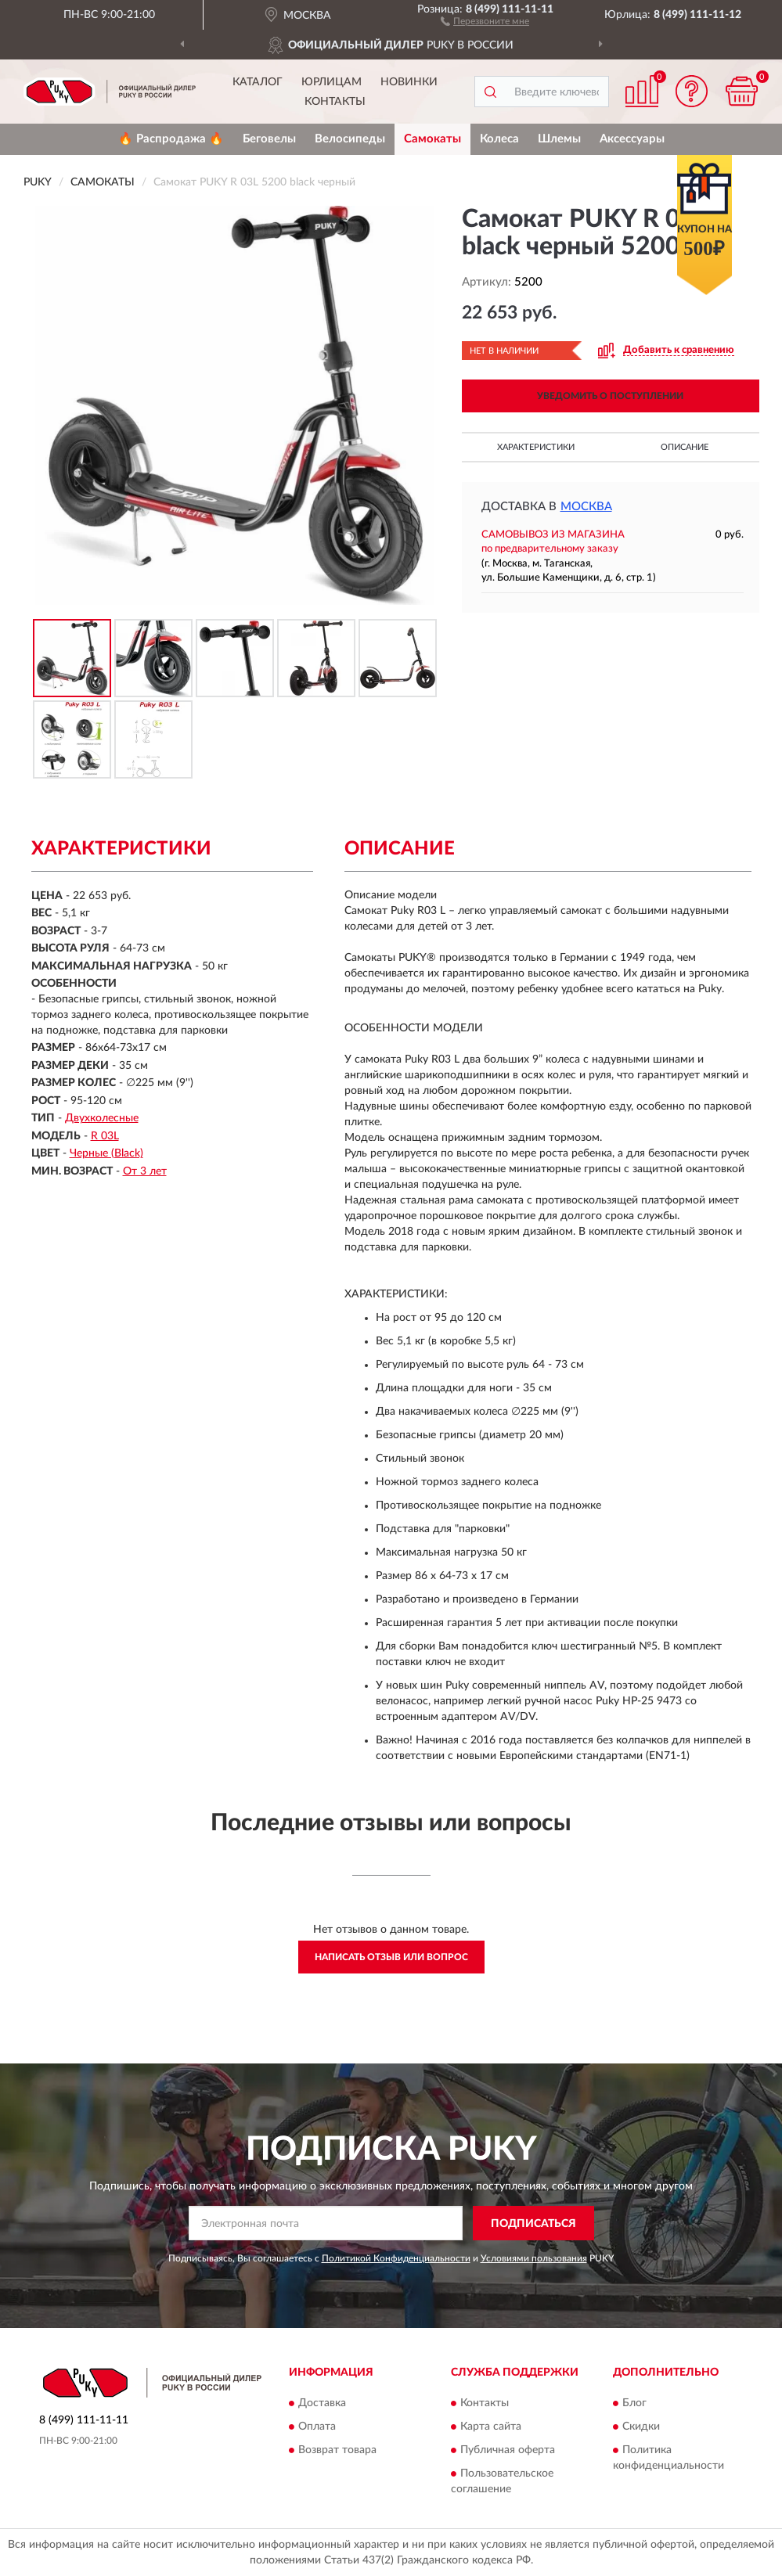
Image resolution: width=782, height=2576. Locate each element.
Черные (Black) (106, 1153)
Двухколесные (102, 1118)
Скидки (641, 2426)
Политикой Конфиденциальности (396, 2258)
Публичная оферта (507, 2450)
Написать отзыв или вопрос (391, 1957)
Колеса (499, 139)
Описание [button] (684, 447)
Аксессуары (632, 139)
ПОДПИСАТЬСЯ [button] (533, 2223)
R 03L (105, 1136)
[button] (485, 20)
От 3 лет (145, 1171)
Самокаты (432, 139)
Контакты (335, 101)
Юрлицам (331, 82)
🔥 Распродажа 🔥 (171, 139)
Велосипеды (350, 139)
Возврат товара (337, 2450)
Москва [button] (586, 507)
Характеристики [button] (536, 447)
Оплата (317, 2426)
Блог (634, 2403)
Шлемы (559, 139)
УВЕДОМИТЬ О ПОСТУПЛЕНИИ (610, 396)
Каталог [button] (257, 82)
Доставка (322, 2403)
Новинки (409, 82)
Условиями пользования (534, 2258)
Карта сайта (490, 2426)
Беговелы (269, 139)
